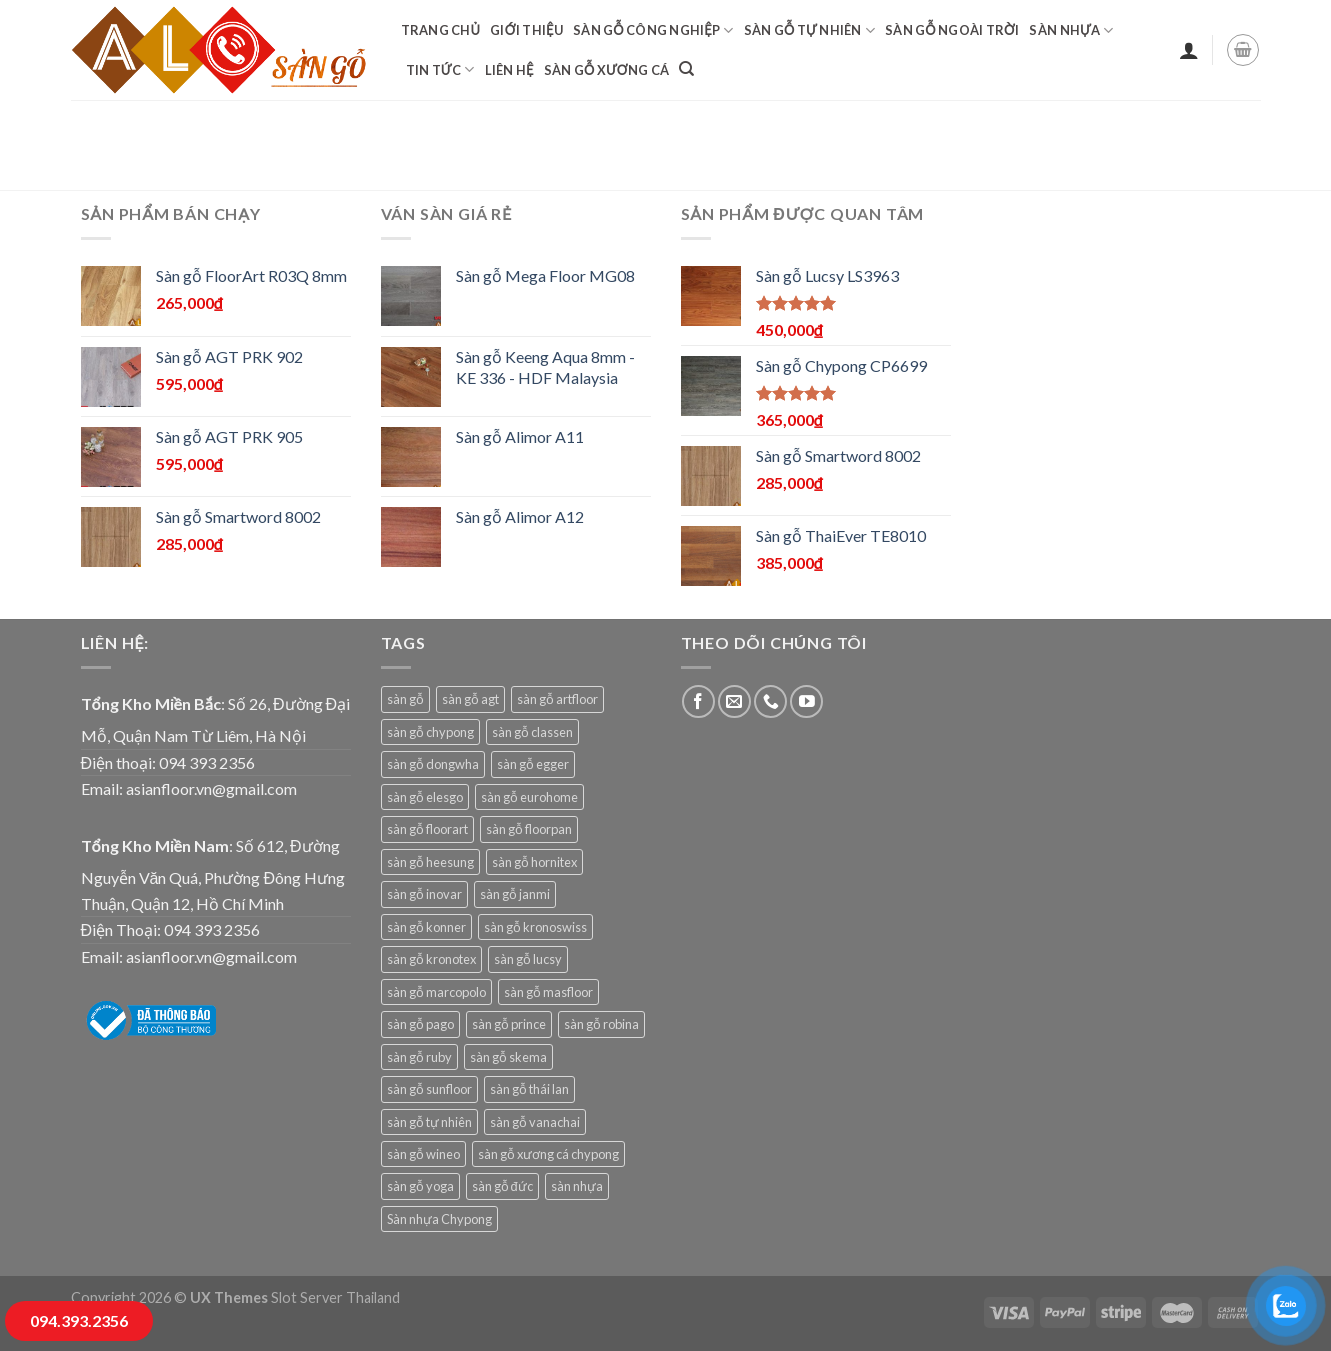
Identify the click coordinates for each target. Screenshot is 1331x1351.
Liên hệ (509, 70)
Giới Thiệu (526, 30)
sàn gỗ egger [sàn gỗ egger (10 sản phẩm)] (533, 764)
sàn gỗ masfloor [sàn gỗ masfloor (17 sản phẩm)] (548, 992)
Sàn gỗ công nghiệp (653, 30)
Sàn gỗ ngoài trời (952, 30)
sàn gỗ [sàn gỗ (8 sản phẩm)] (405, 699)
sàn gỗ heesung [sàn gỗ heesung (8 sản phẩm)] (430, 862)
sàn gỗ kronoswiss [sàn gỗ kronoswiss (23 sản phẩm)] (535, 927)
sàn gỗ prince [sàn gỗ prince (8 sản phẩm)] (509, 1024)
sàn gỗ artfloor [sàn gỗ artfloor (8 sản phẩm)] (557, 699)
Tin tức (440, 69)
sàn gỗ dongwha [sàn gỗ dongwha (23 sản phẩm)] (433, 764)
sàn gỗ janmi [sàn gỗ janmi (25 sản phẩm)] (515, 894)
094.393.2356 (79, 1320)
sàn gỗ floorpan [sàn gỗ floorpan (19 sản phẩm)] (529, 829)
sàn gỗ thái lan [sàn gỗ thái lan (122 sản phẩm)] (529, 1089)
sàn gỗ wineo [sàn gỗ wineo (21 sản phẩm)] (423, 1154)
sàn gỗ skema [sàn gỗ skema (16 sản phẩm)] (508, 1057)
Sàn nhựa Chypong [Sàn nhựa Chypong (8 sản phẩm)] (439, 1219)
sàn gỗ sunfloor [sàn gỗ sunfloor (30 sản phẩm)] (429, 1089)
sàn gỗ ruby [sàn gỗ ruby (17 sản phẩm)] (419, 1057)
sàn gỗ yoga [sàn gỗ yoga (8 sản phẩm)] (420, 1186)
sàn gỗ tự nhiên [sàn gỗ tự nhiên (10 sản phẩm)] (429, 1122)
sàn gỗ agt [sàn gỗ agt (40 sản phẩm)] (470, 699)
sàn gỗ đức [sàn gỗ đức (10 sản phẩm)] (502, 1186)
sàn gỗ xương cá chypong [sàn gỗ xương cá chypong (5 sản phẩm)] (548, 1154)
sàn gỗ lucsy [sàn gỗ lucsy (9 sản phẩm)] (528, 959)
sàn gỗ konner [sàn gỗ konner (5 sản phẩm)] (426, 927)
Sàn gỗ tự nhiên (809, 30)
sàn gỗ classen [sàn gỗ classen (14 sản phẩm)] (532, 732)
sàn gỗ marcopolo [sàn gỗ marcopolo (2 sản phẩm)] (436, 992)
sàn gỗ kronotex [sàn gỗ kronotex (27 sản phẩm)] (431, 959)
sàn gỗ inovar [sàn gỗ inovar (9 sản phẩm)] (424, 894)
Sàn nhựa (1071, 30)
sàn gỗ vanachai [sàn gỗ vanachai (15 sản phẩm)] (535, 1122)
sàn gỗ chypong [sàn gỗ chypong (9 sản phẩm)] (430, 732)
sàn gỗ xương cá (607, 70)
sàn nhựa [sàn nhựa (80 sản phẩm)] (577, 1186)
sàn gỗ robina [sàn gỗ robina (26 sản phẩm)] (601, 1024)
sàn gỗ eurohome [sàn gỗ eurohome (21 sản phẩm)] (529, 797)
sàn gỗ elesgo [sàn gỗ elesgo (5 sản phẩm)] (425, 797)
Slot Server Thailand (335, 1297)
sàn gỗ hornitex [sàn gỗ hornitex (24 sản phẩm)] (534, 862)
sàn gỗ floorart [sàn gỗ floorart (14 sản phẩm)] (427, 829)
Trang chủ (441, 30)
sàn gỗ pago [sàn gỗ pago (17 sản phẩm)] (420, 1024)
